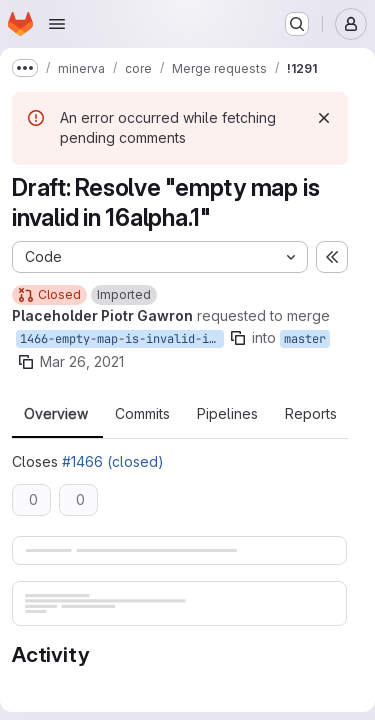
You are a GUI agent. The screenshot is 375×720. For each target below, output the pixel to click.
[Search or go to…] (297, 24)
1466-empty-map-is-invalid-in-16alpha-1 (122, 339)
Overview (56, 414)
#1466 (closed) (113, 461)
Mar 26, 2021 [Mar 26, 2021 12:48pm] (82, 361)
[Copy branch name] (238, 338)
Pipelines (227, 414)
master (305, 339)
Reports (311, 414)
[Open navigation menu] (57, 24)
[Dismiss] (324, 118)
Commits (142, 414)
